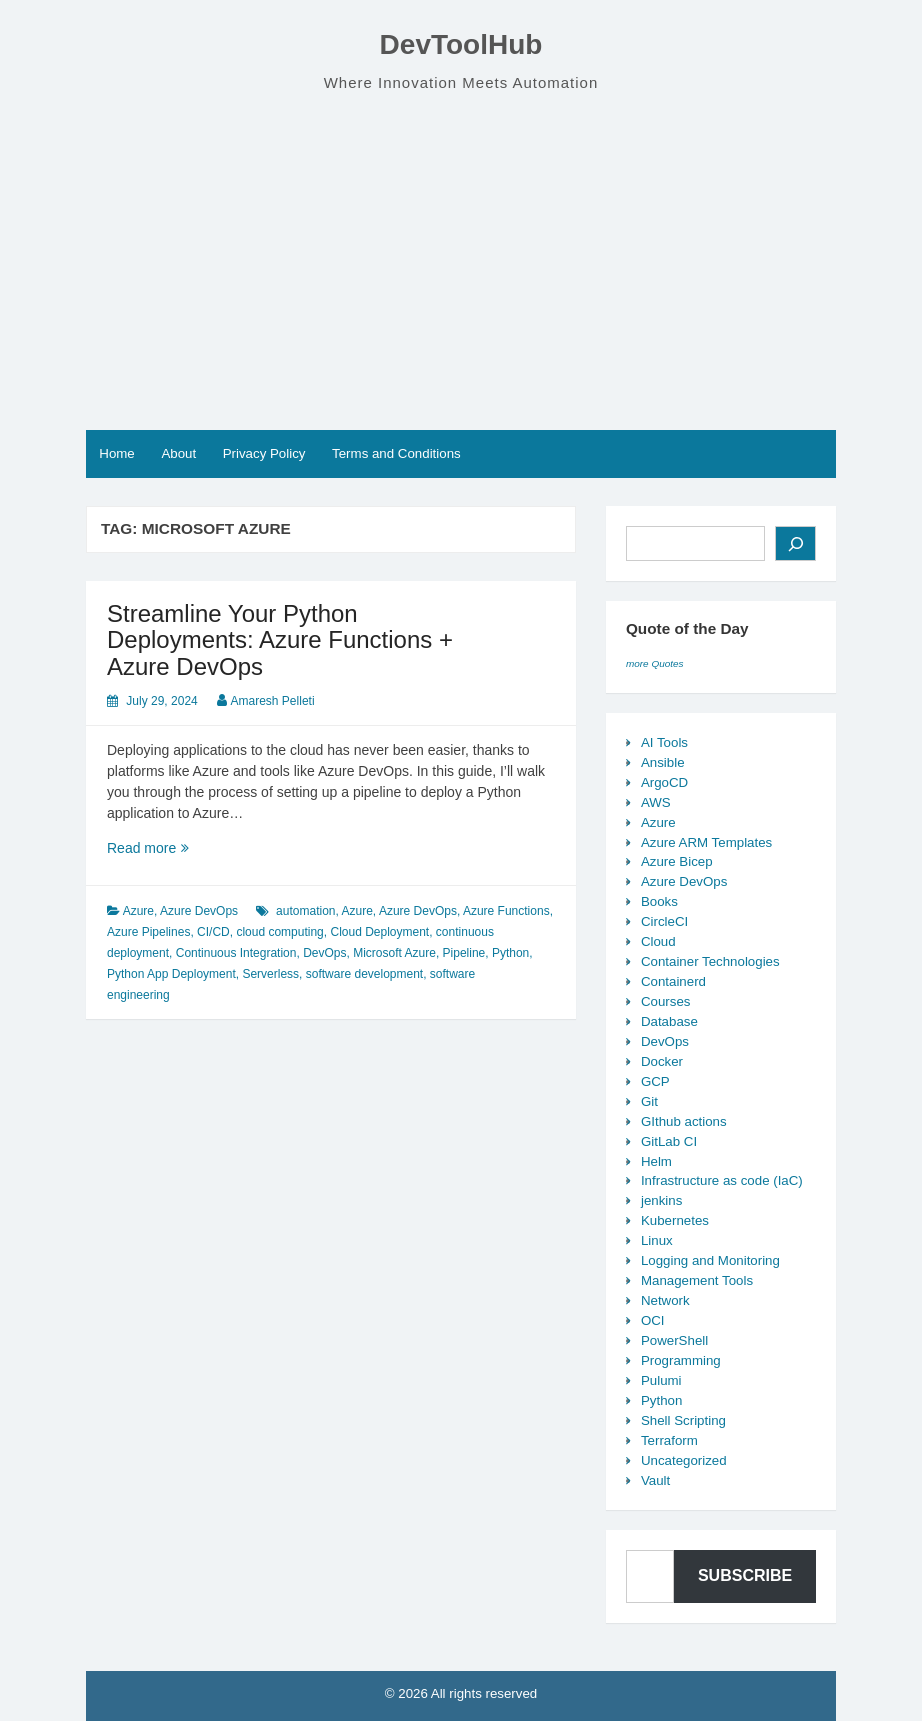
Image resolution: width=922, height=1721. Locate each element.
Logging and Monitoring (710, 1260)
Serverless (270, 974)
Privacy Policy (264, 453)
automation (305, 911)
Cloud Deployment (379, 932)
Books (659, 901)
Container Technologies (710, 961)
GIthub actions (684, 1121)
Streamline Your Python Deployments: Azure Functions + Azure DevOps (280, 640)
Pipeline (464, 953)
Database (669, 1021)
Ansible (663, 762)
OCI (653, 1320)
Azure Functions (506, 911)
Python (510, 953)
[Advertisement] (461, 262)
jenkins (661, 1200)
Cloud (658, 941)
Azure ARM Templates (706, 842)
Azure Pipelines (148, 932)
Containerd (673, 981)
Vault (655, 1480)
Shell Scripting (683, 1420)
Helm (656, 1161)
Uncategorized (684, 1460)
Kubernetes (675, 1220)
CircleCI (664, 921)
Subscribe (745, 1575)
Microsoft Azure (394, 953)
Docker (662, 1061)
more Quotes (655, 663)
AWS (656, 802)
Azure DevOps (199, 911)
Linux (657, 1240)
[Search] (795, 543)
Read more (184, 848)
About (178, 453)
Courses (666, 1001)
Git (649, 1101)
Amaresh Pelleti (273, 701)
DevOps (324, 953)
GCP (655, 1081)
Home (116, 453)
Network (665, 1300)
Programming (681, 1360)
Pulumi (661, 1380)
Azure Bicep (677, 861)
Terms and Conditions (396, 453)
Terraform (669, 1440)
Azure (138, 911)
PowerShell (674, 1340)
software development (364, 974)
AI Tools (664, 742)
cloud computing (279, 932)
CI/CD (213, 932)
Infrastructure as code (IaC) (722, 1180)
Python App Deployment (171, 974)
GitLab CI (669, 1141)
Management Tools (697, 1280)
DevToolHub (461, 44)
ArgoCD (664, 782)
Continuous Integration (236, 953)
